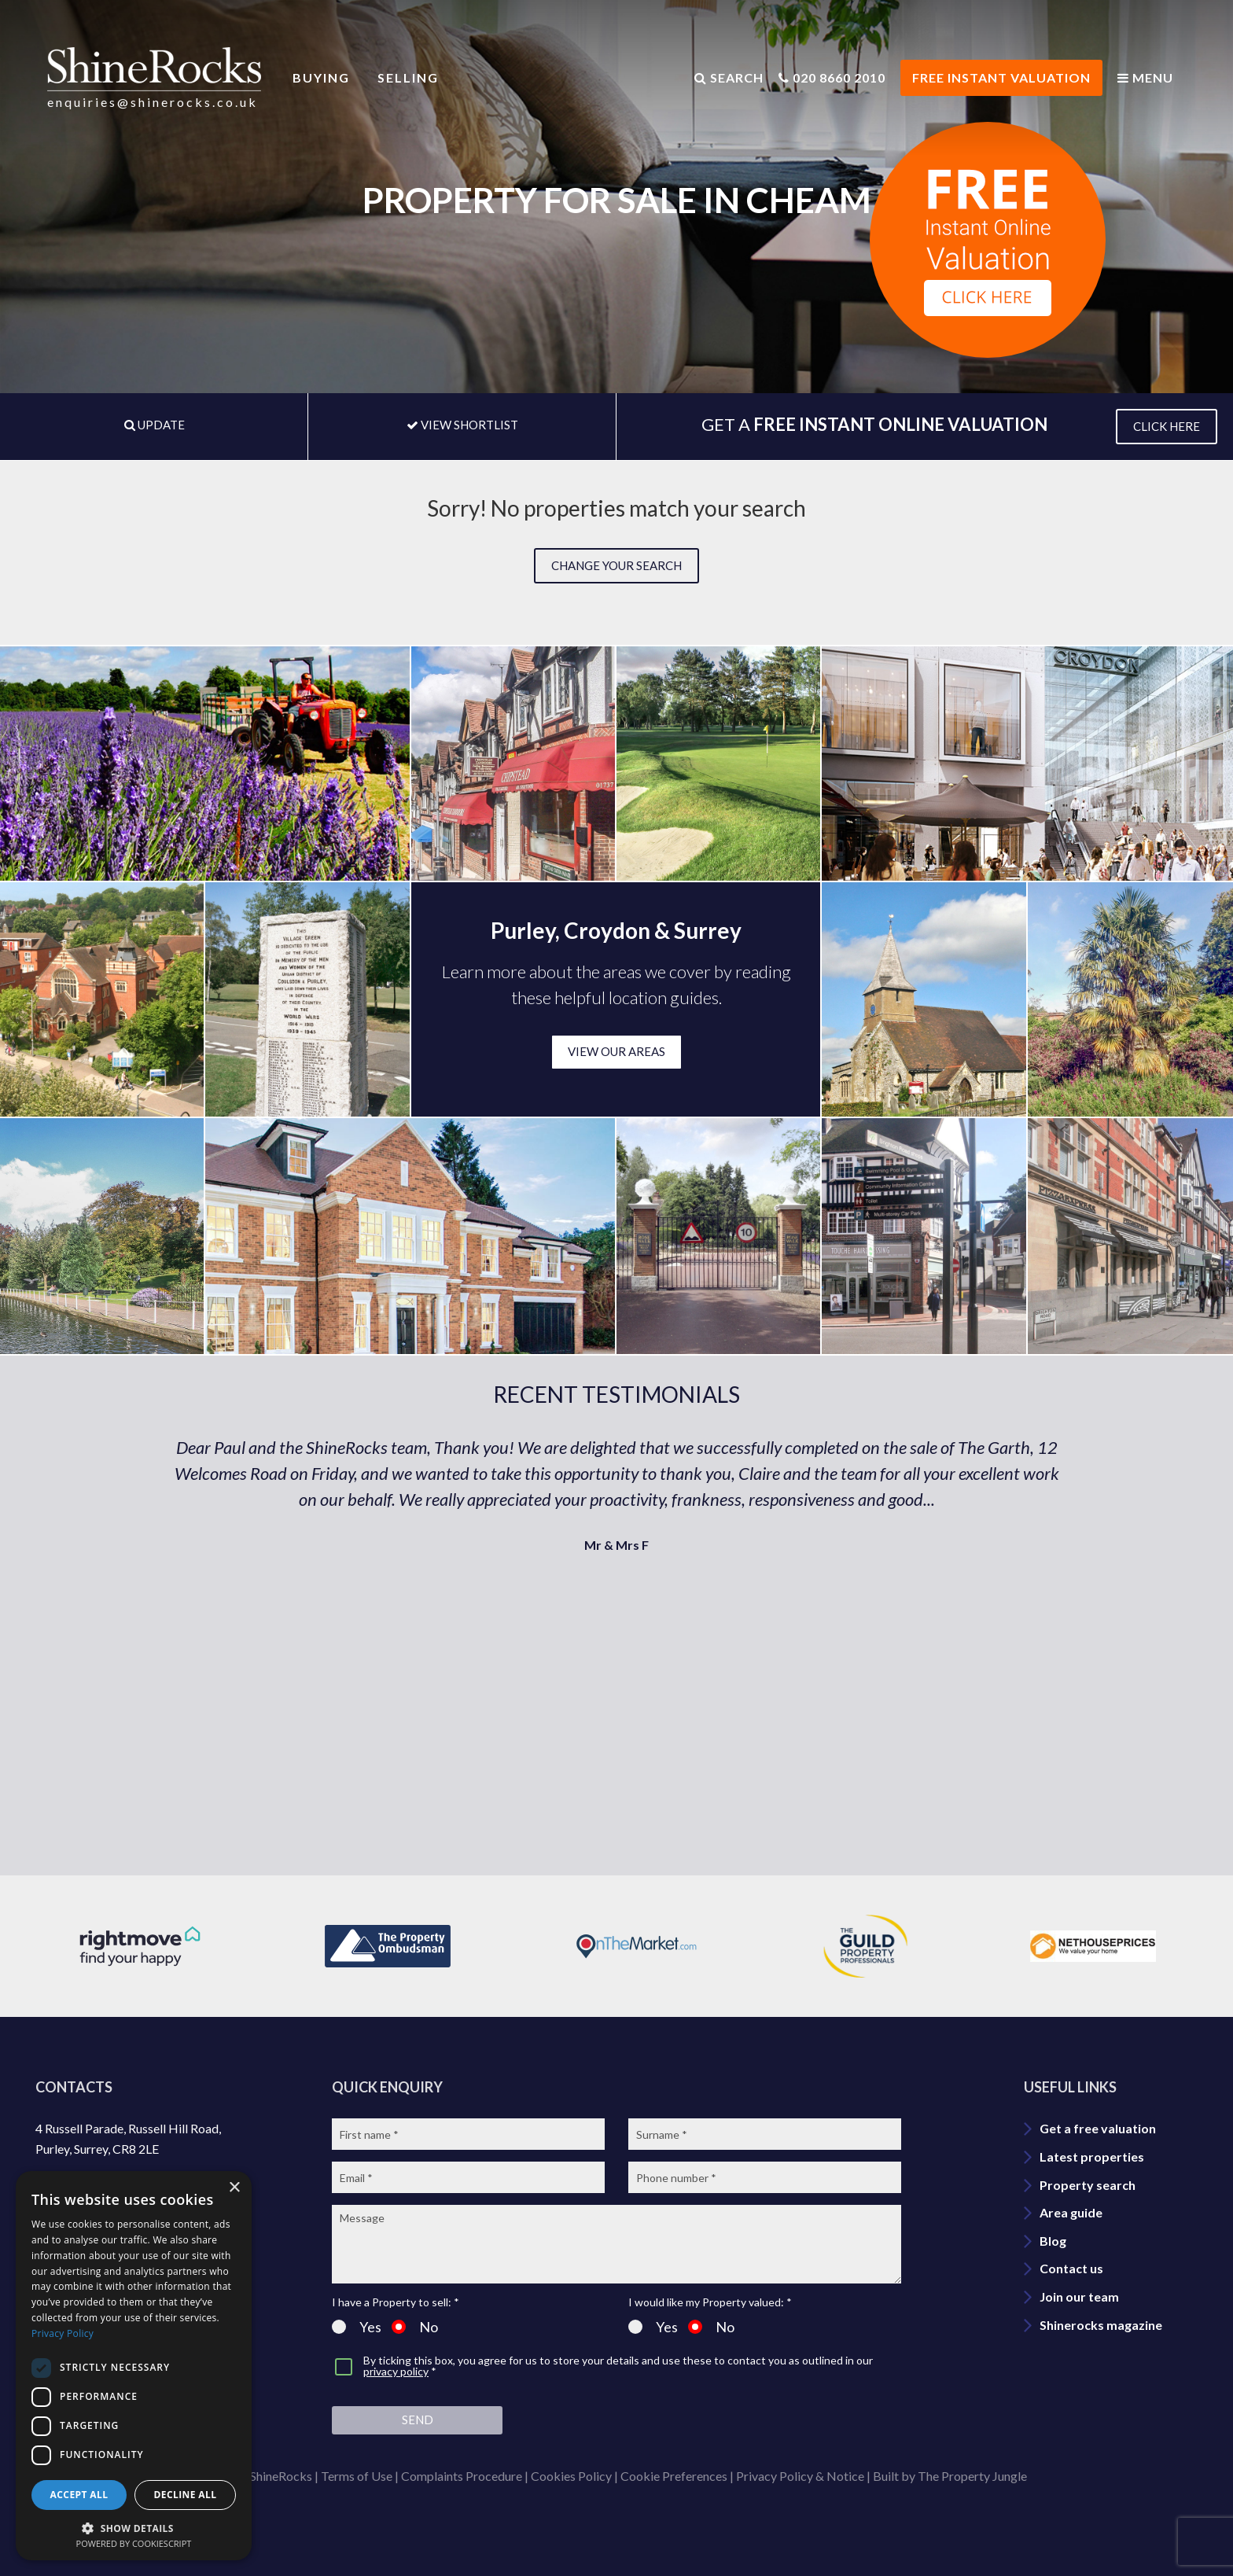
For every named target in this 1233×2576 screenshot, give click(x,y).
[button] (133, 2527)
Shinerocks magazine (1101, 2324)
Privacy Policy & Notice (800, 2475)
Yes (356, 2327)
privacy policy (396, 2371)
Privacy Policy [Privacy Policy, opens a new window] (62, 2333)
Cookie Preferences (673, 2475)
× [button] (234, 2188)
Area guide (1071, 2212)
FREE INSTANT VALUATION (1001, 77)
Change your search (616, 565)
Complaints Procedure (461, 2475)
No (415, 2327)
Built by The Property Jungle (950, 2475)
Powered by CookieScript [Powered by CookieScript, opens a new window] (134, 2543)
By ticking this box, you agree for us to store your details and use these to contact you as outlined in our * (618, 2366)
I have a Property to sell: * (395, 2302)
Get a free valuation (1098, 2128)
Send (417, 2419)
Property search (1087, 2184)
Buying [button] (321, 77)
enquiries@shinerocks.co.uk (152, 101)
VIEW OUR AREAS (616, 1051)
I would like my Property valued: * (710, 2302)
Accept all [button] (79, 2494)
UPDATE (154, 425)
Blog (1053, 2240)
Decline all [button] (185, 2494)
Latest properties (1092, 2156)
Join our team (1079, 2296)
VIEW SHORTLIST (462, 425)
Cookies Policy (571, 2475)
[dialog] (134, 2365)
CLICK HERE (1166, 426)
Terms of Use (356, 2475)
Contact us (1071, 2268)
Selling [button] (408, 77)
